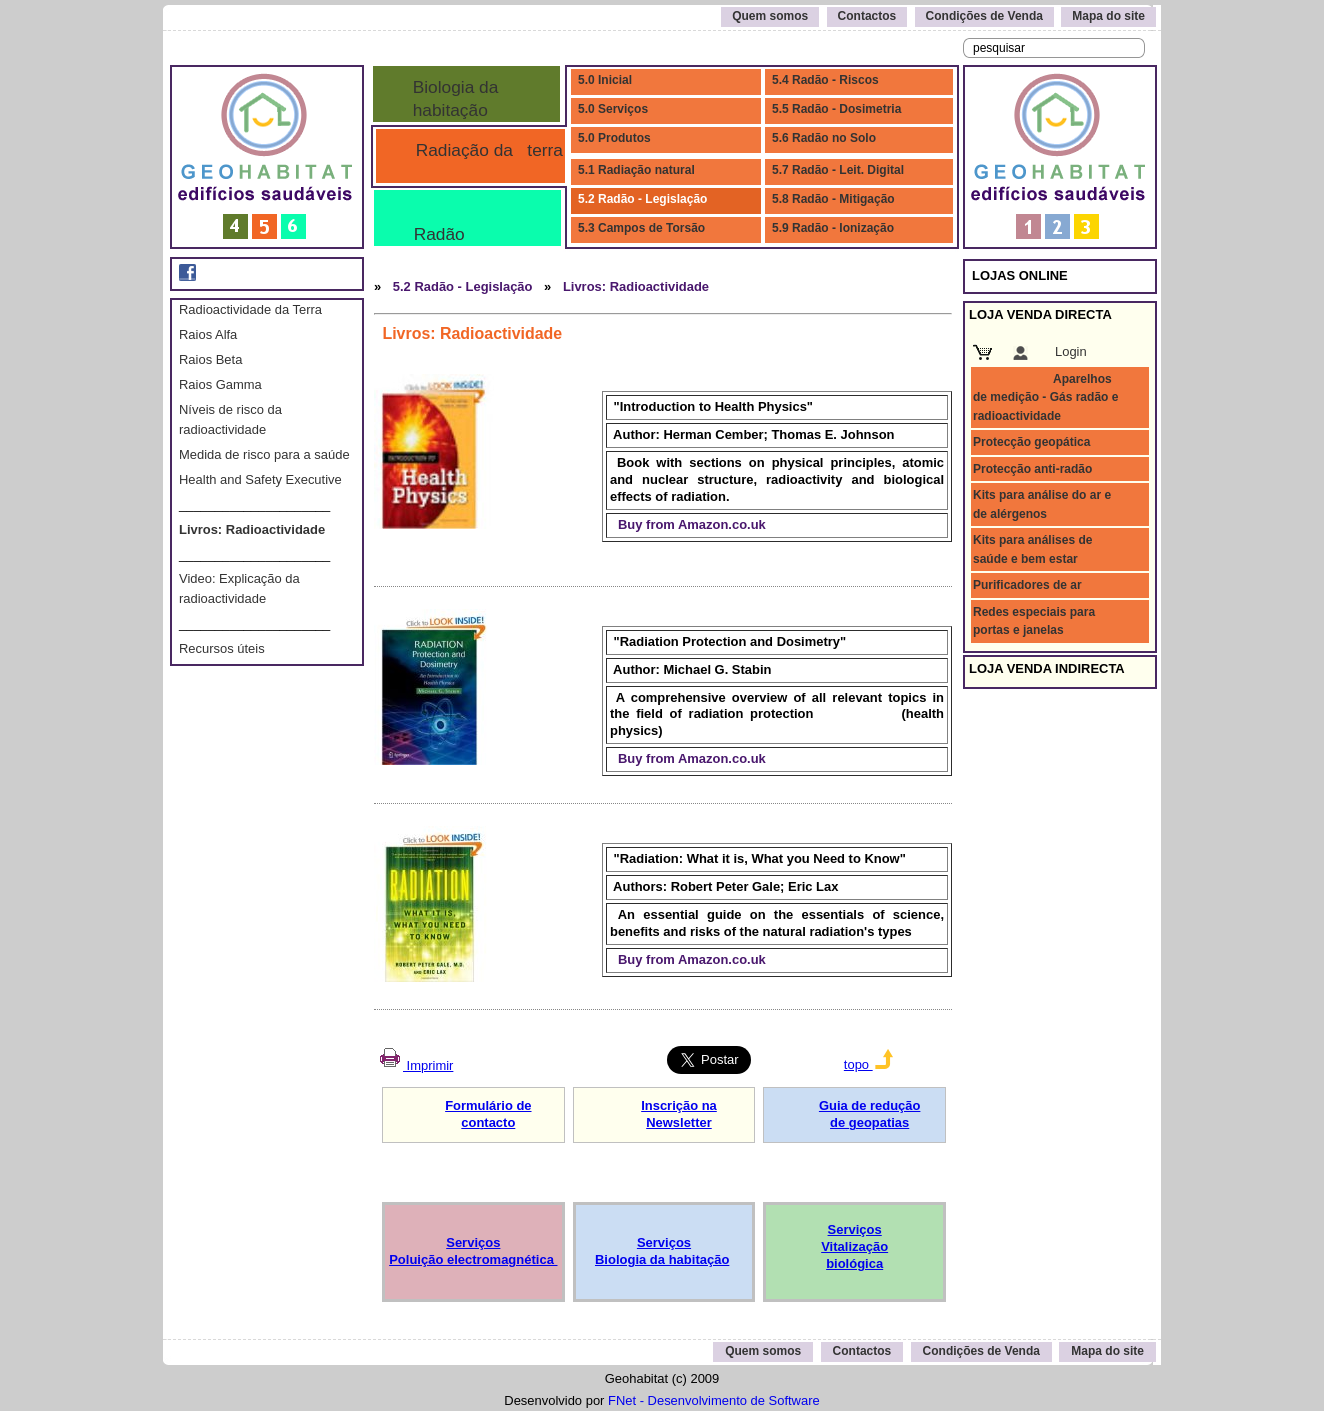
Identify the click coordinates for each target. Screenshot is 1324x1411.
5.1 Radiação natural (636, 170)
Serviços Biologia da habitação (662, 1251)
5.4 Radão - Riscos (825, 80)
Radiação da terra (484, 150)
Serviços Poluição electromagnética (473, 1251)
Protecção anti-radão (1032, 469)
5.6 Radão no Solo (824, 138)
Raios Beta (210, 359)
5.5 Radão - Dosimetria (836, 109)
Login (1071, 351)
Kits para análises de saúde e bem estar (1032, 549)
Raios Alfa (208, 334)
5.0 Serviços (613, 109)
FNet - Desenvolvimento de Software (714, 1400)
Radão (434, 234)
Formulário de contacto (488, 1114)
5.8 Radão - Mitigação (833, 199)
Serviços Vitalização (854, 1238)
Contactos (867, 16)
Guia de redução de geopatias (870, 1114)
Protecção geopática (1031, 442)
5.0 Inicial (605, 80)
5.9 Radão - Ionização (833, 228)
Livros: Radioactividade (252, 529)
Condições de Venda (984, 16)
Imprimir (415, 1065)
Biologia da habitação (450, 98)
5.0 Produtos (614, 138)
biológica (854, 1263)
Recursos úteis (222, 648)
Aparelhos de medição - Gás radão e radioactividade (1045, 397)
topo (868, 1064)
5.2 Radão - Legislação (642, 199)
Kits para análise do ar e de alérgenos (1042, 504)
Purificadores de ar (1027, 585)
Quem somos (770, 16)
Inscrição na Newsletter (679, 1114)
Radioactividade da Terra (250, 309)
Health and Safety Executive (260, 479)
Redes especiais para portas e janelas (1034, 621)
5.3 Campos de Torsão (641, 228)
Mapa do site (1108, 16)
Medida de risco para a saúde (264, 454)
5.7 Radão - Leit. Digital (838, 170)
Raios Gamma (220, 384)
